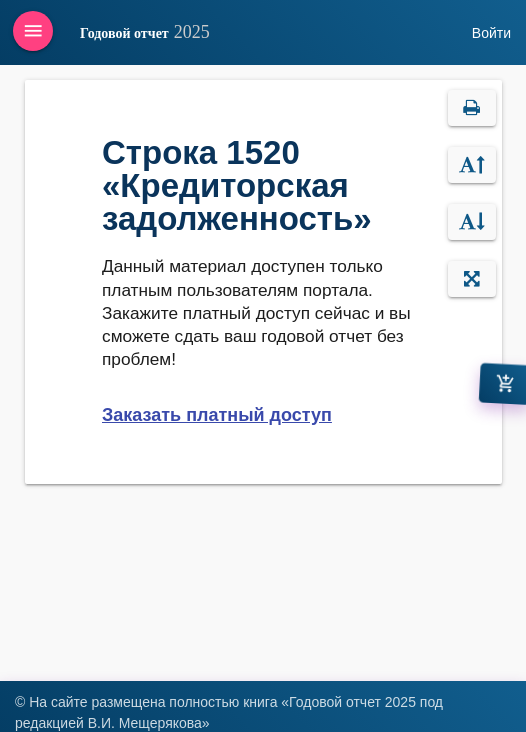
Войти (491, 33)
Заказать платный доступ (217, 415)
